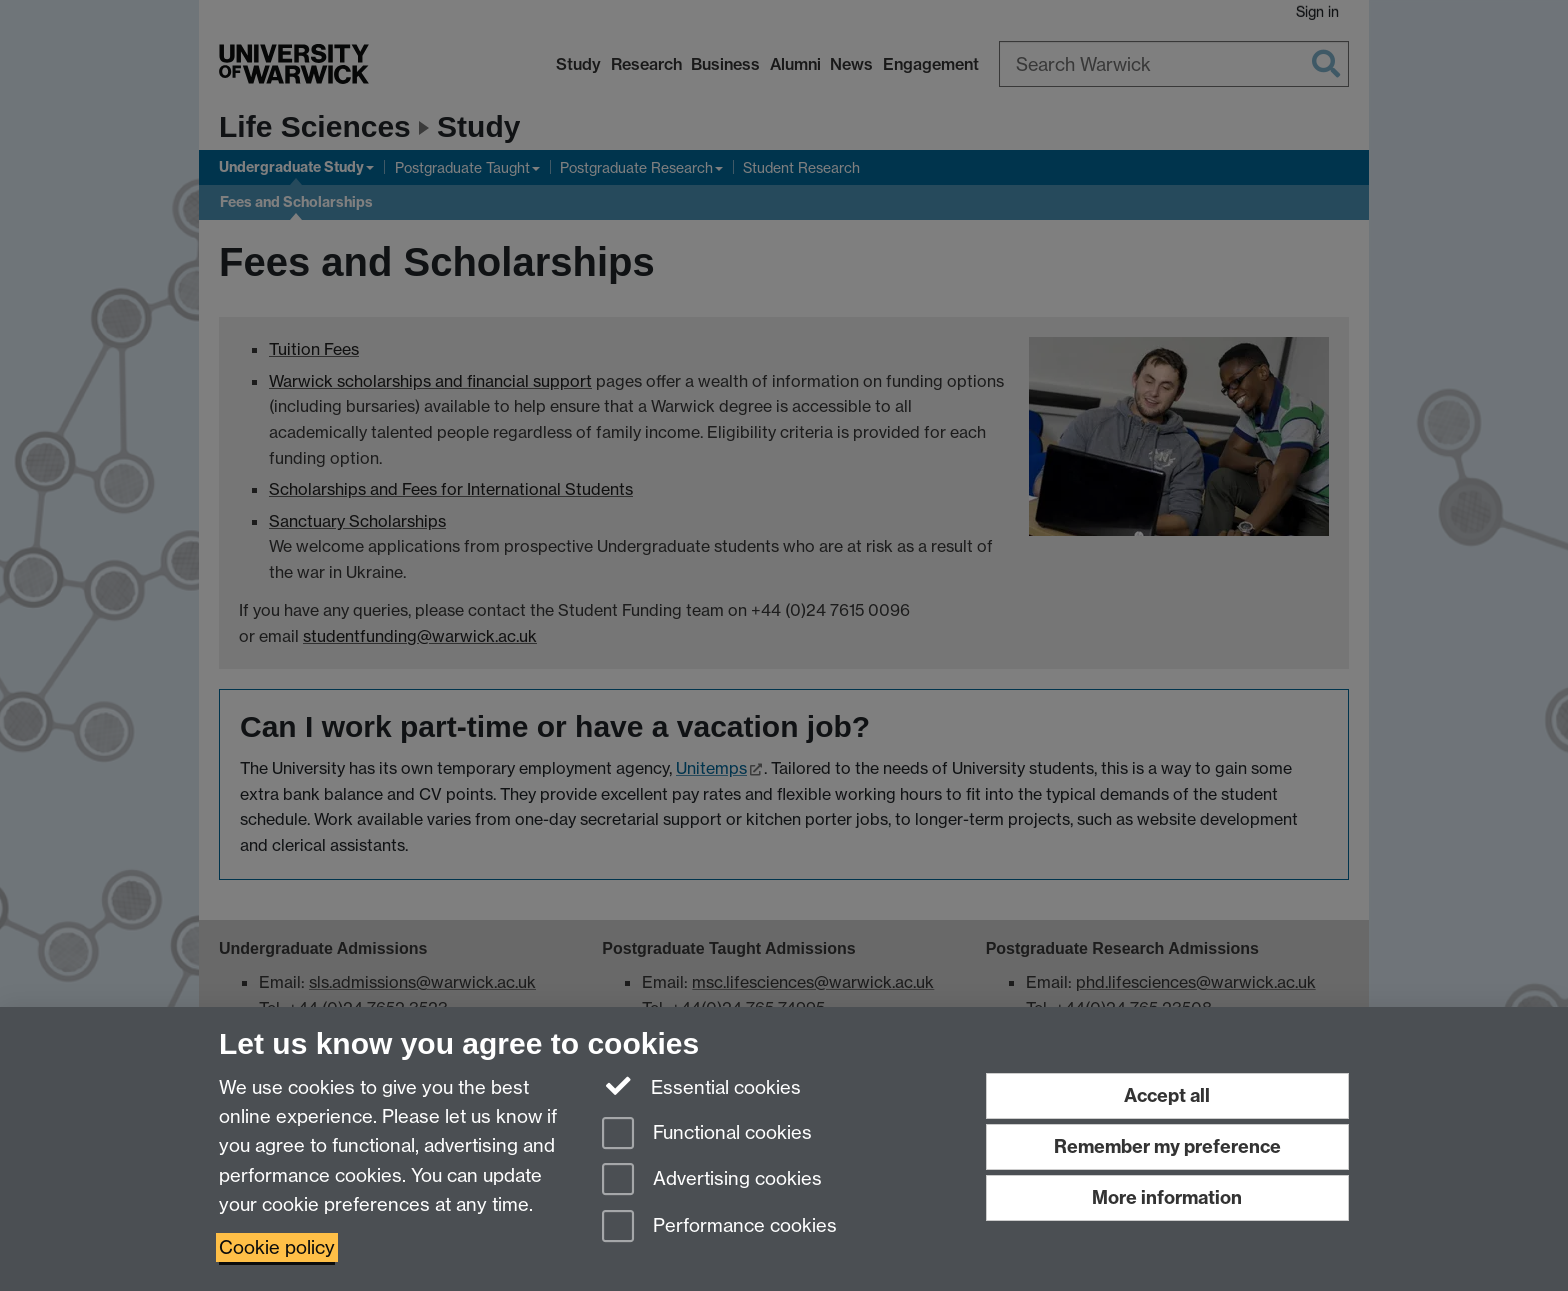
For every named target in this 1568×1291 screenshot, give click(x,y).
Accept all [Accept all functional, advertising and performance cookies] (1167, 1095)
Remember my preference (1167, 1146)
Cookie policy (277, 1247)
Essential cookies (701, 1086)
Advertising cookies (712, 1180)
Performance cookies (719, 1227)
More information (1167, 1197)
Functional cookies (707, 1134)
